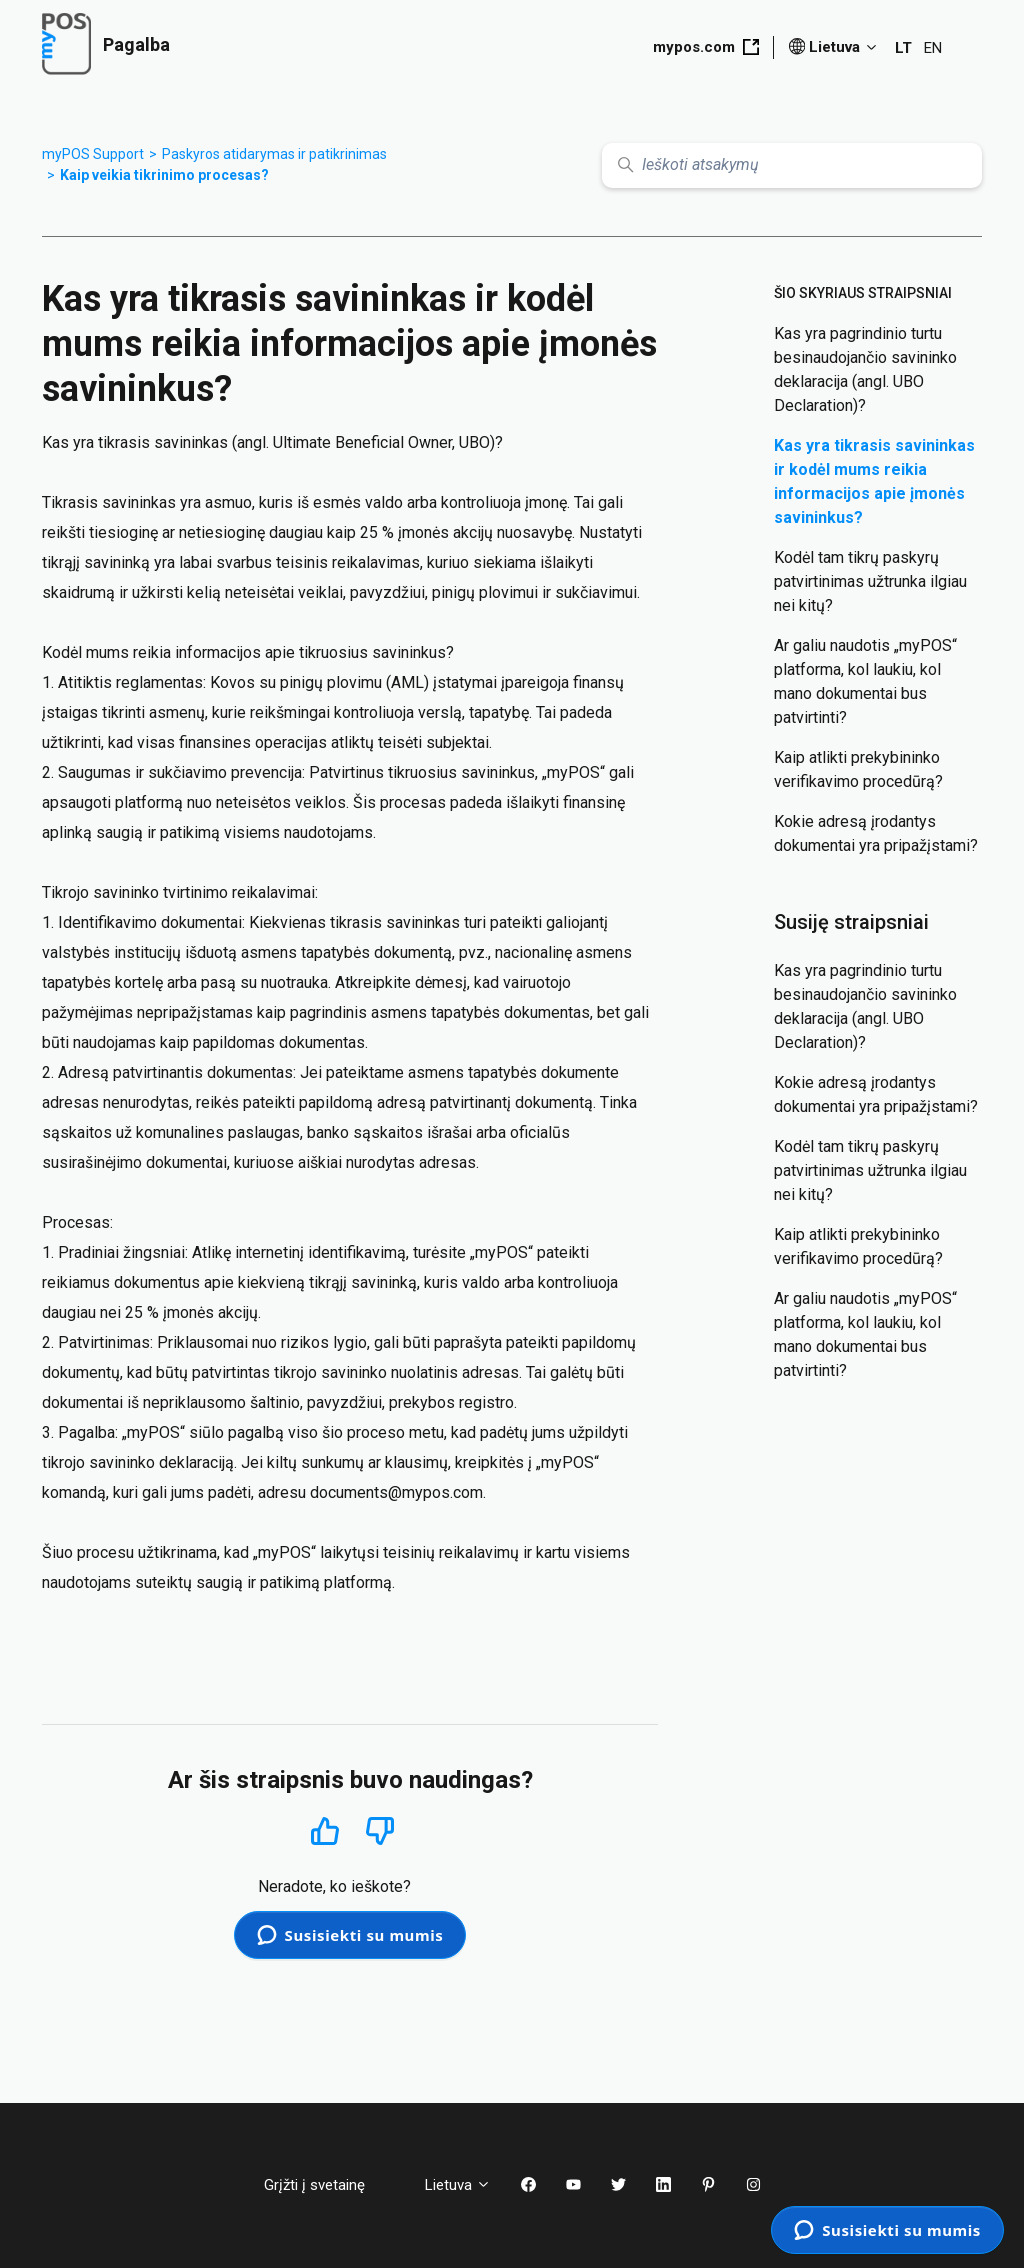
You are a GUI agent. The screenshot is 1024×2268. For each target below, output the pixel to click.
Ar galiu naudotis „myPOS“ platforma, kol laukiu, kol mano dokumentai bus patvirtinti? (865, 681)
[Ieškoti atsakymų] (792, 165)
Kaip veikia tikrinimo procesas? (164, 175)
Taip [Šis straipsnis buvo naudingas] (324, 1830)
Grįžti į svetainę (329, 2185)
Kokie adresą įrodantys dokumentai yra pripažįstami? (876, 833)
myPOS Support (93, 154)
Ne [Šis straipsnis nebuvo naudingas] (380, 1831)
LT (903, 48)
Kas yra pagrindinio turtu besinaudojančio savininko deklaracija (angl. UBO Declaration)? (865, 369)
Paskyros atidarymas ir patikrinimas (274, 154)
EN (933, 48)
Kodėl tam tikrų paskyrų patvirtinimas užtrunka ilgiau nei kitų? (870, 581)
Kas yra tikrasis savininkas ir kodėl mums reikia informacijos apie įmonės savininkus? (874, 481)
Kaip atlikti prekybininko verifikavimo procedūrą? (858, 769)
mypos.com (706, 47)
